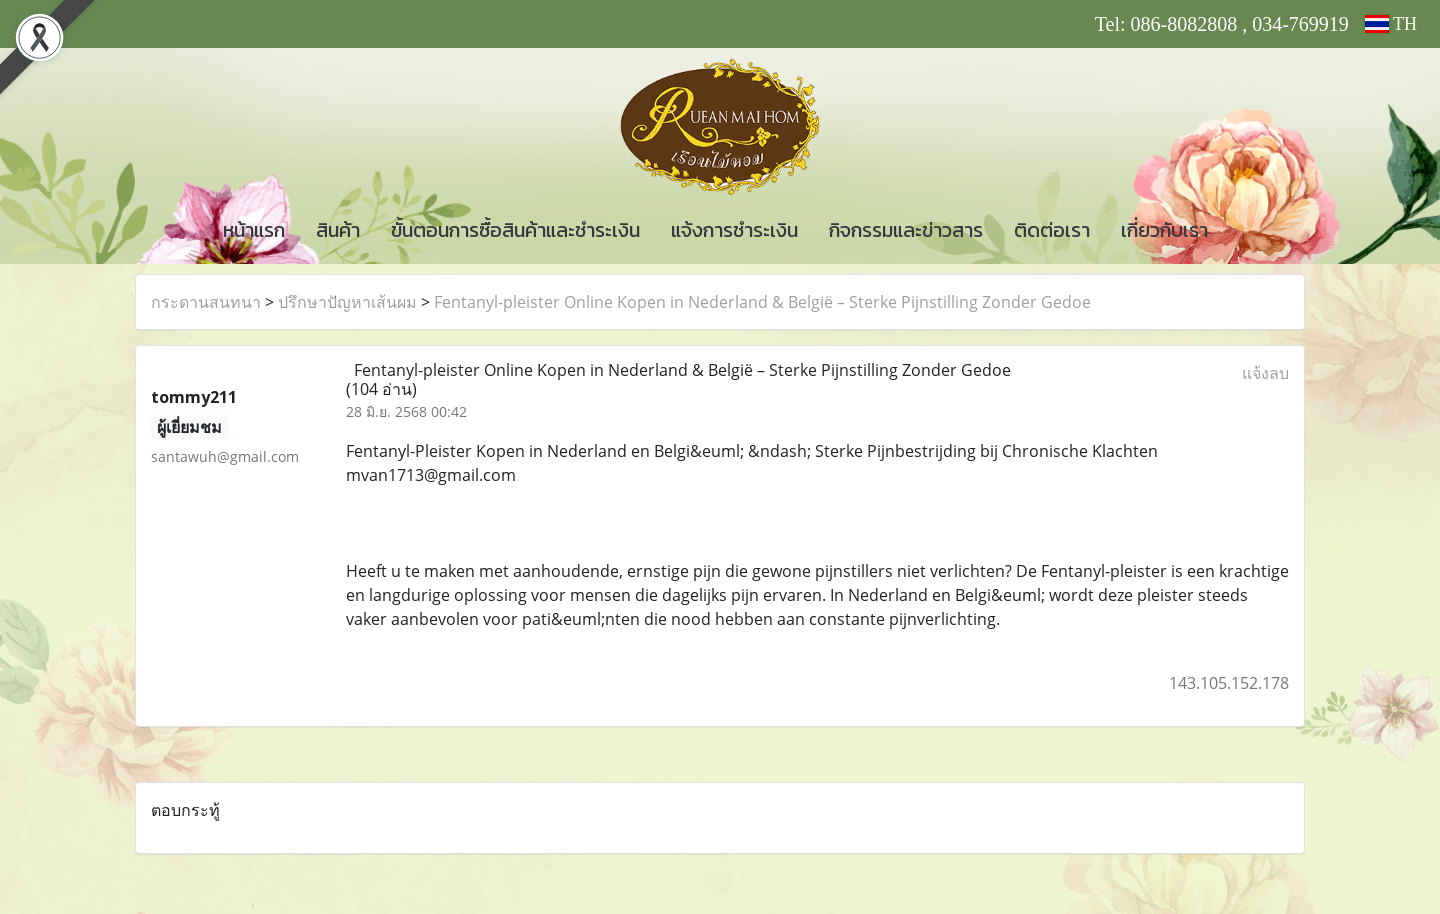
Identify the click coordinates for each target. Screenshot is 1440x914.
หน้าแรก (254, 230)
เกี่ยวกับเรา (1164, 230)
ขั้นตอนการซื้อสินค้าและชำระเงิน (515, 230)
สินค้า (338, 230)
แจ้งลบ (1265, 373)
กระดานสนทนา (206, 302)
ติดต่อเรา (1052, 230)
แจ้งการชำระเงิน (734, 230)
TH (1391, 24)
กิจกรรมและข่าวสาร (906, 230)
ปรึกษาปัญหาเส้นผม (347, 302)
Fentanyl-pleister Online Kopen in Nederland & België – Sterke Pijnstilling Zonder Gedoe (762, 302)
